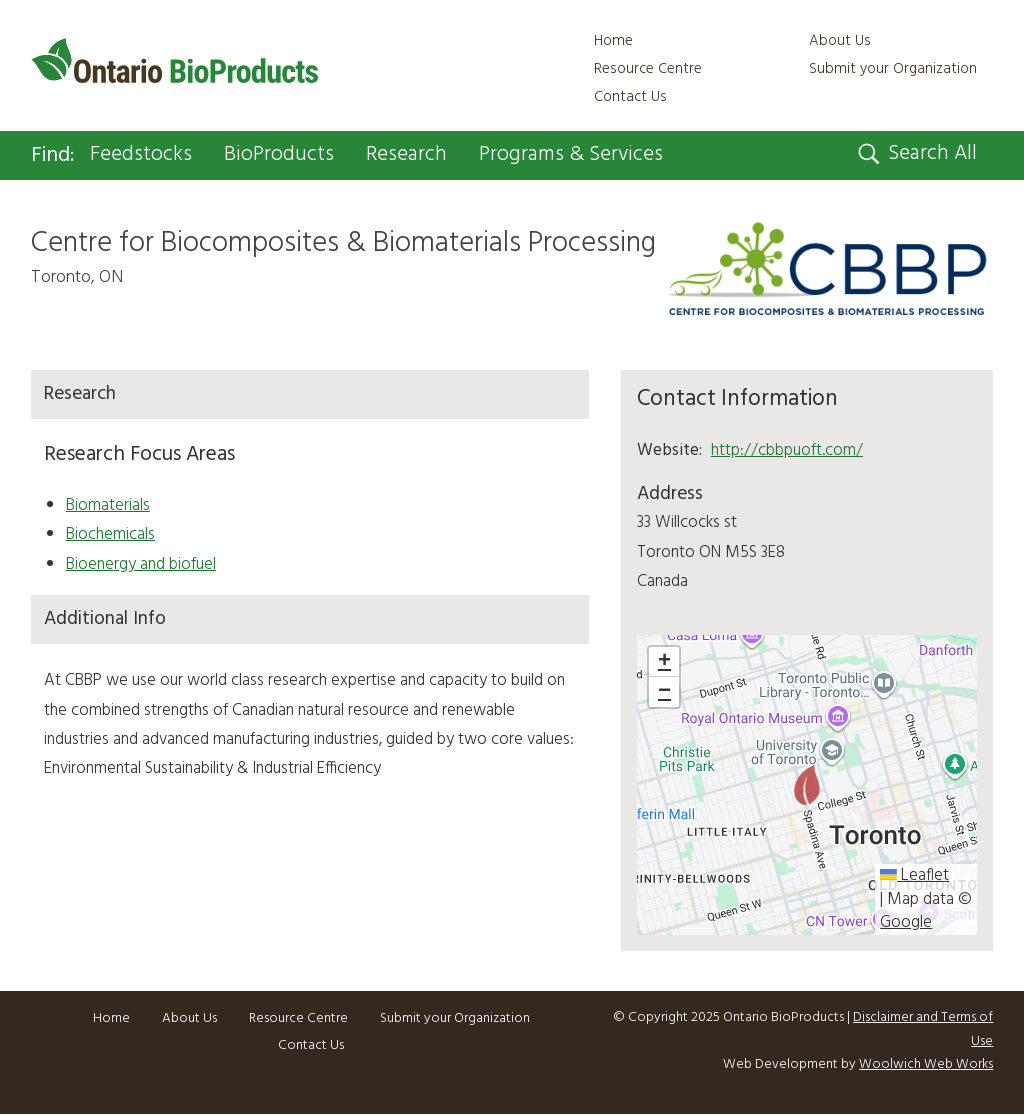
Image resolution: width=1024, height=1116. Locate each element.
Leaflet (914, 876)
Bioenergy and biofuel (141, 564)
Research (406, 155)
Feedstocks (141, 155)
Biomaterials (108, 505)
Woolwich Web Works (926, 1065)
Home (613, 41)
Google (906, 923)
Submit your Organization (893, 69)
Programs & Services (571, 155)
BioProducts (279, 155)
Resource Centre (648, 69)
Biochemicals (110, 535)
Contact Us (630, 97)
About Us (840, 41)
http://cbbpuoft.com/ (787, 450)
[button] (807, 785)
